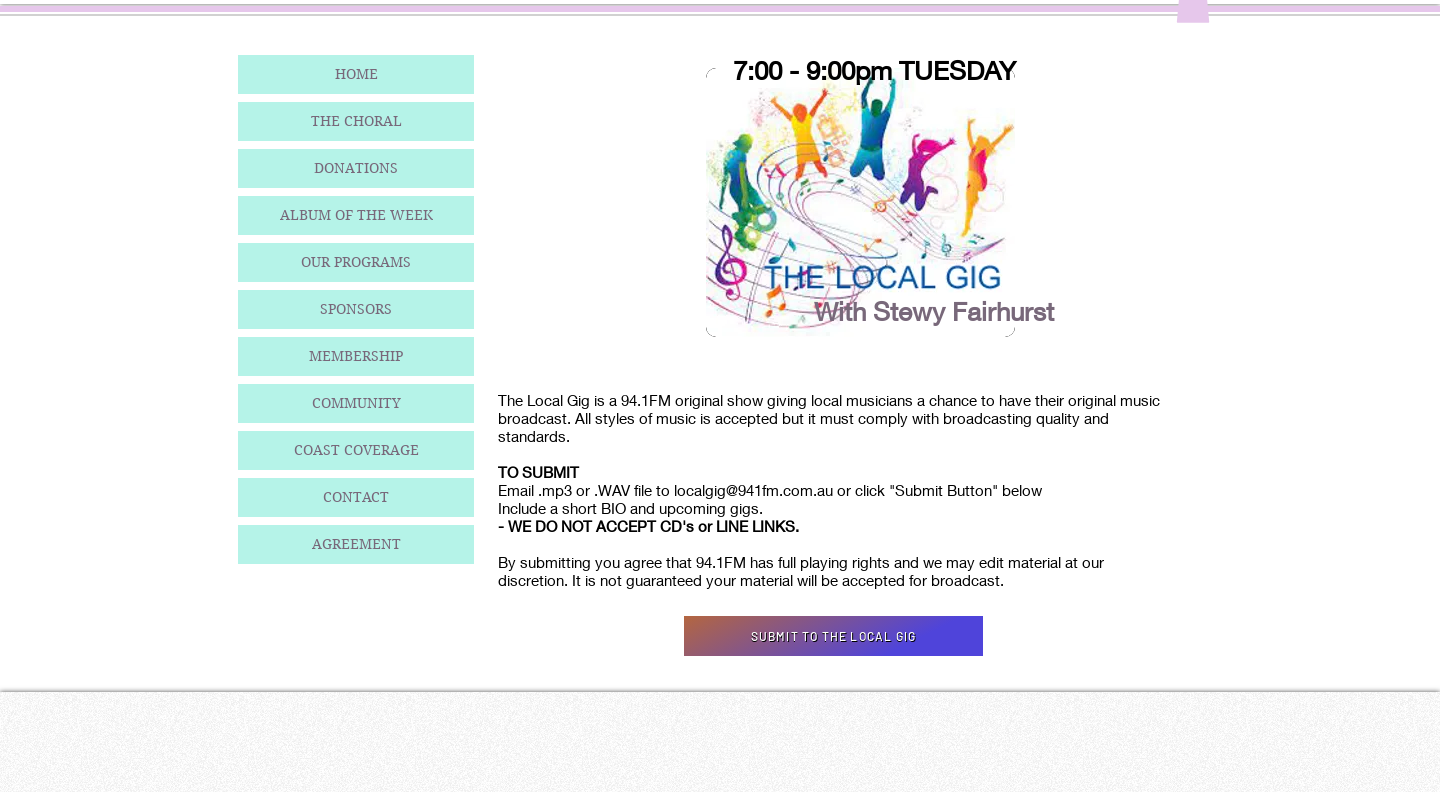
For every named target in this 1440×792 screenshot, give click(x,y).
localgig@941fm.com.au (753, 490)
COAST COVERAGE (356, 450)
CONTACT (356, 497)
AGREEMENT (356, 544)
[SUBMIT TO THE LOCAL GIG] (833, 636)
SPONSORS (356, 309)
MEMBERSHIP (356, 356)
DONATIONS (356, 168)
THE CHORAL (356, 121)
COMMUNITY (356, 403)
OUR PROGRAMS (356, 262)
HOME (356, 74)
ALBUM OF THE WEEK (356, 215)
